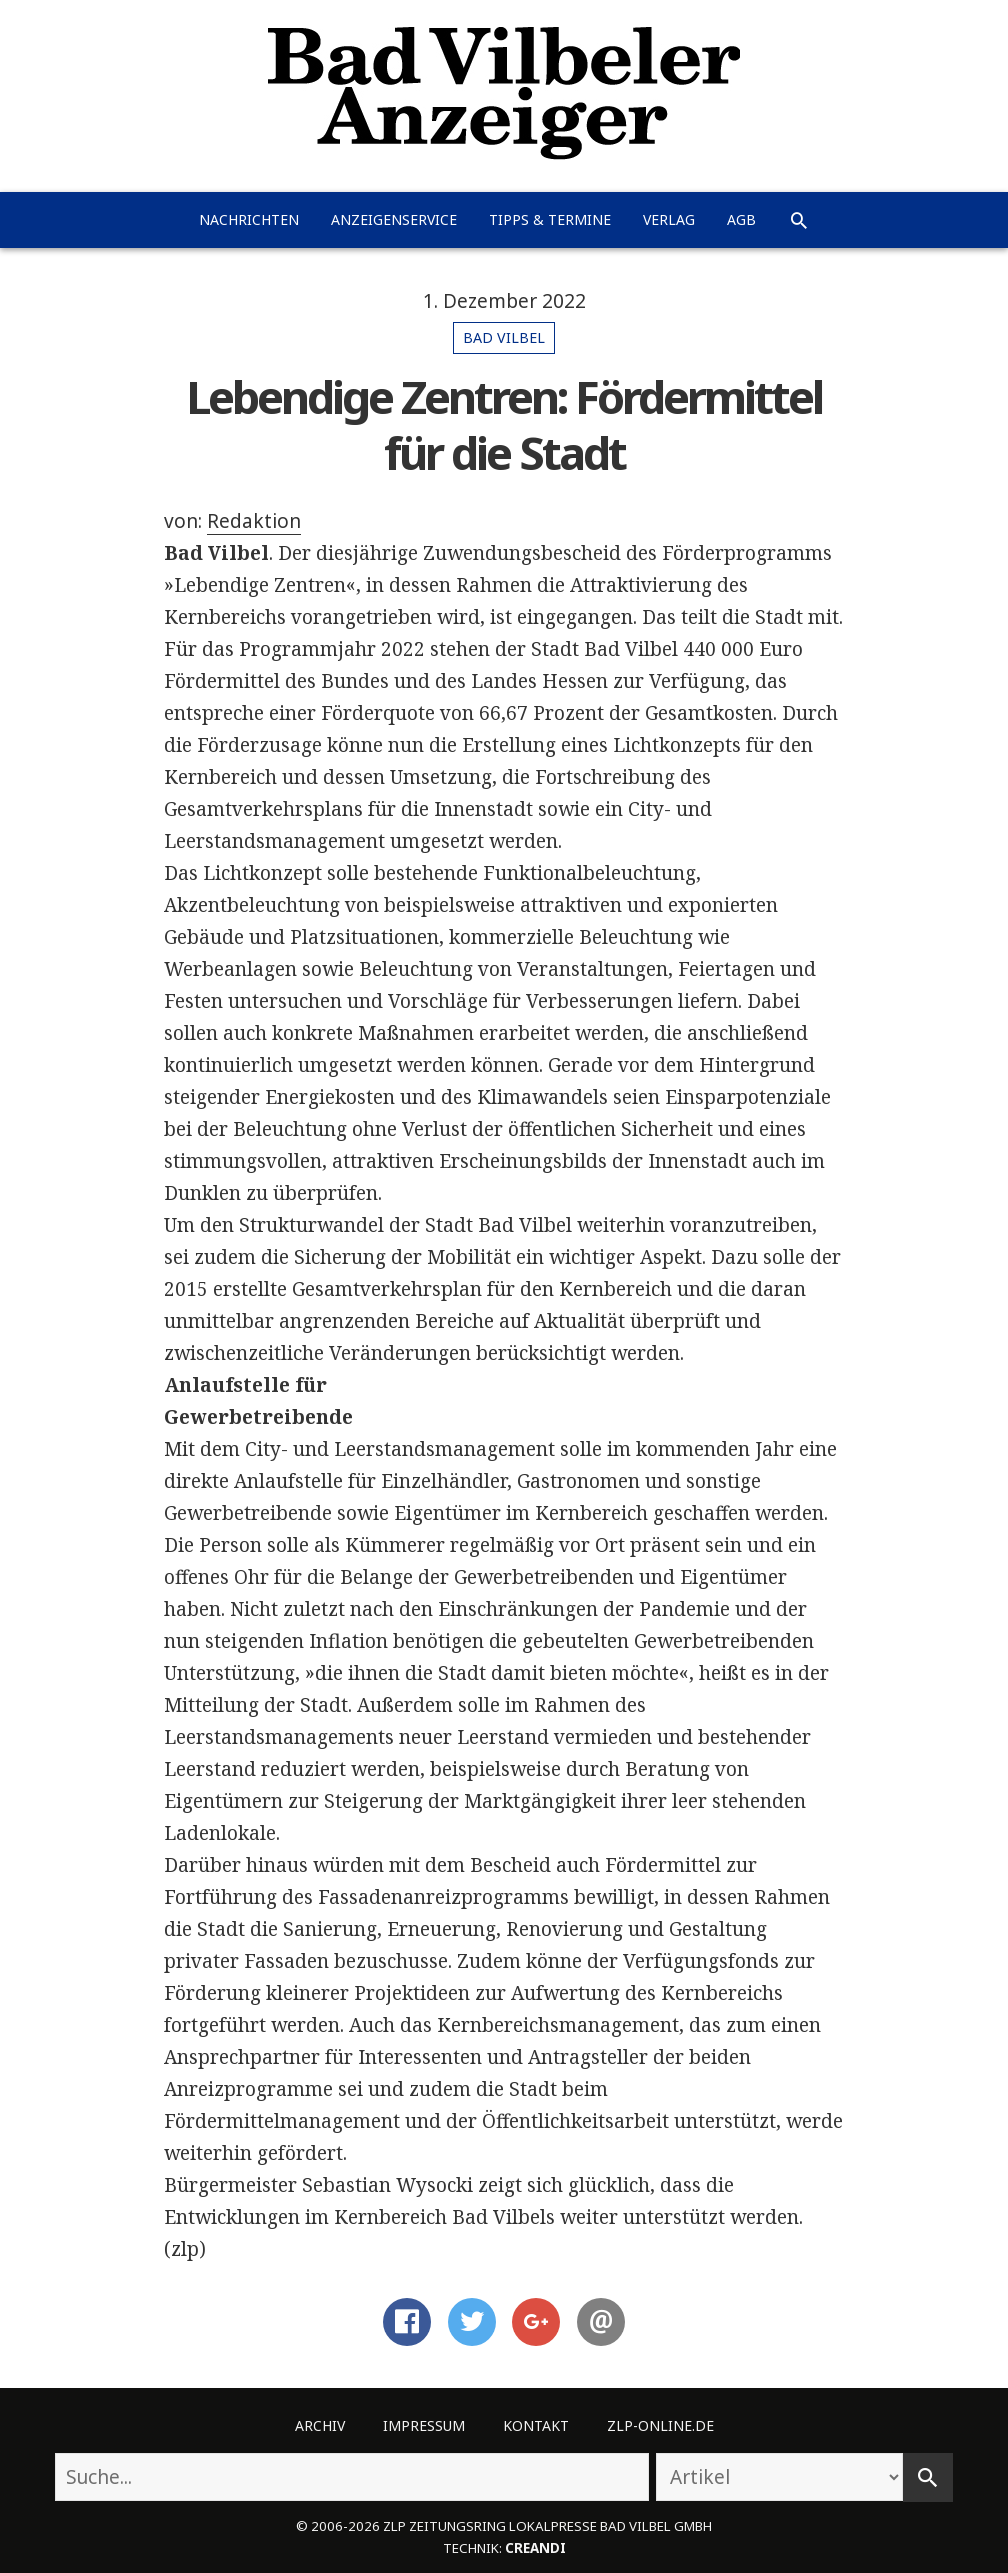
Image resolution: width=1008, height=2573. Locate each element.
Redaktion (254, 521)
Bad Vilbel (504, 337)
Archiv (320, 2425)
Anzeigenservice (394, 219)
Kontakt (536, 2425)
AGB (741, 219)
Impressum (424, 2425)
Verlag (669, 219)
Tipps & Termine (550, 219)
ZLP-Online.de (660, 2425)
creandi (535, 2548)
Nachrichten (249, 219)
